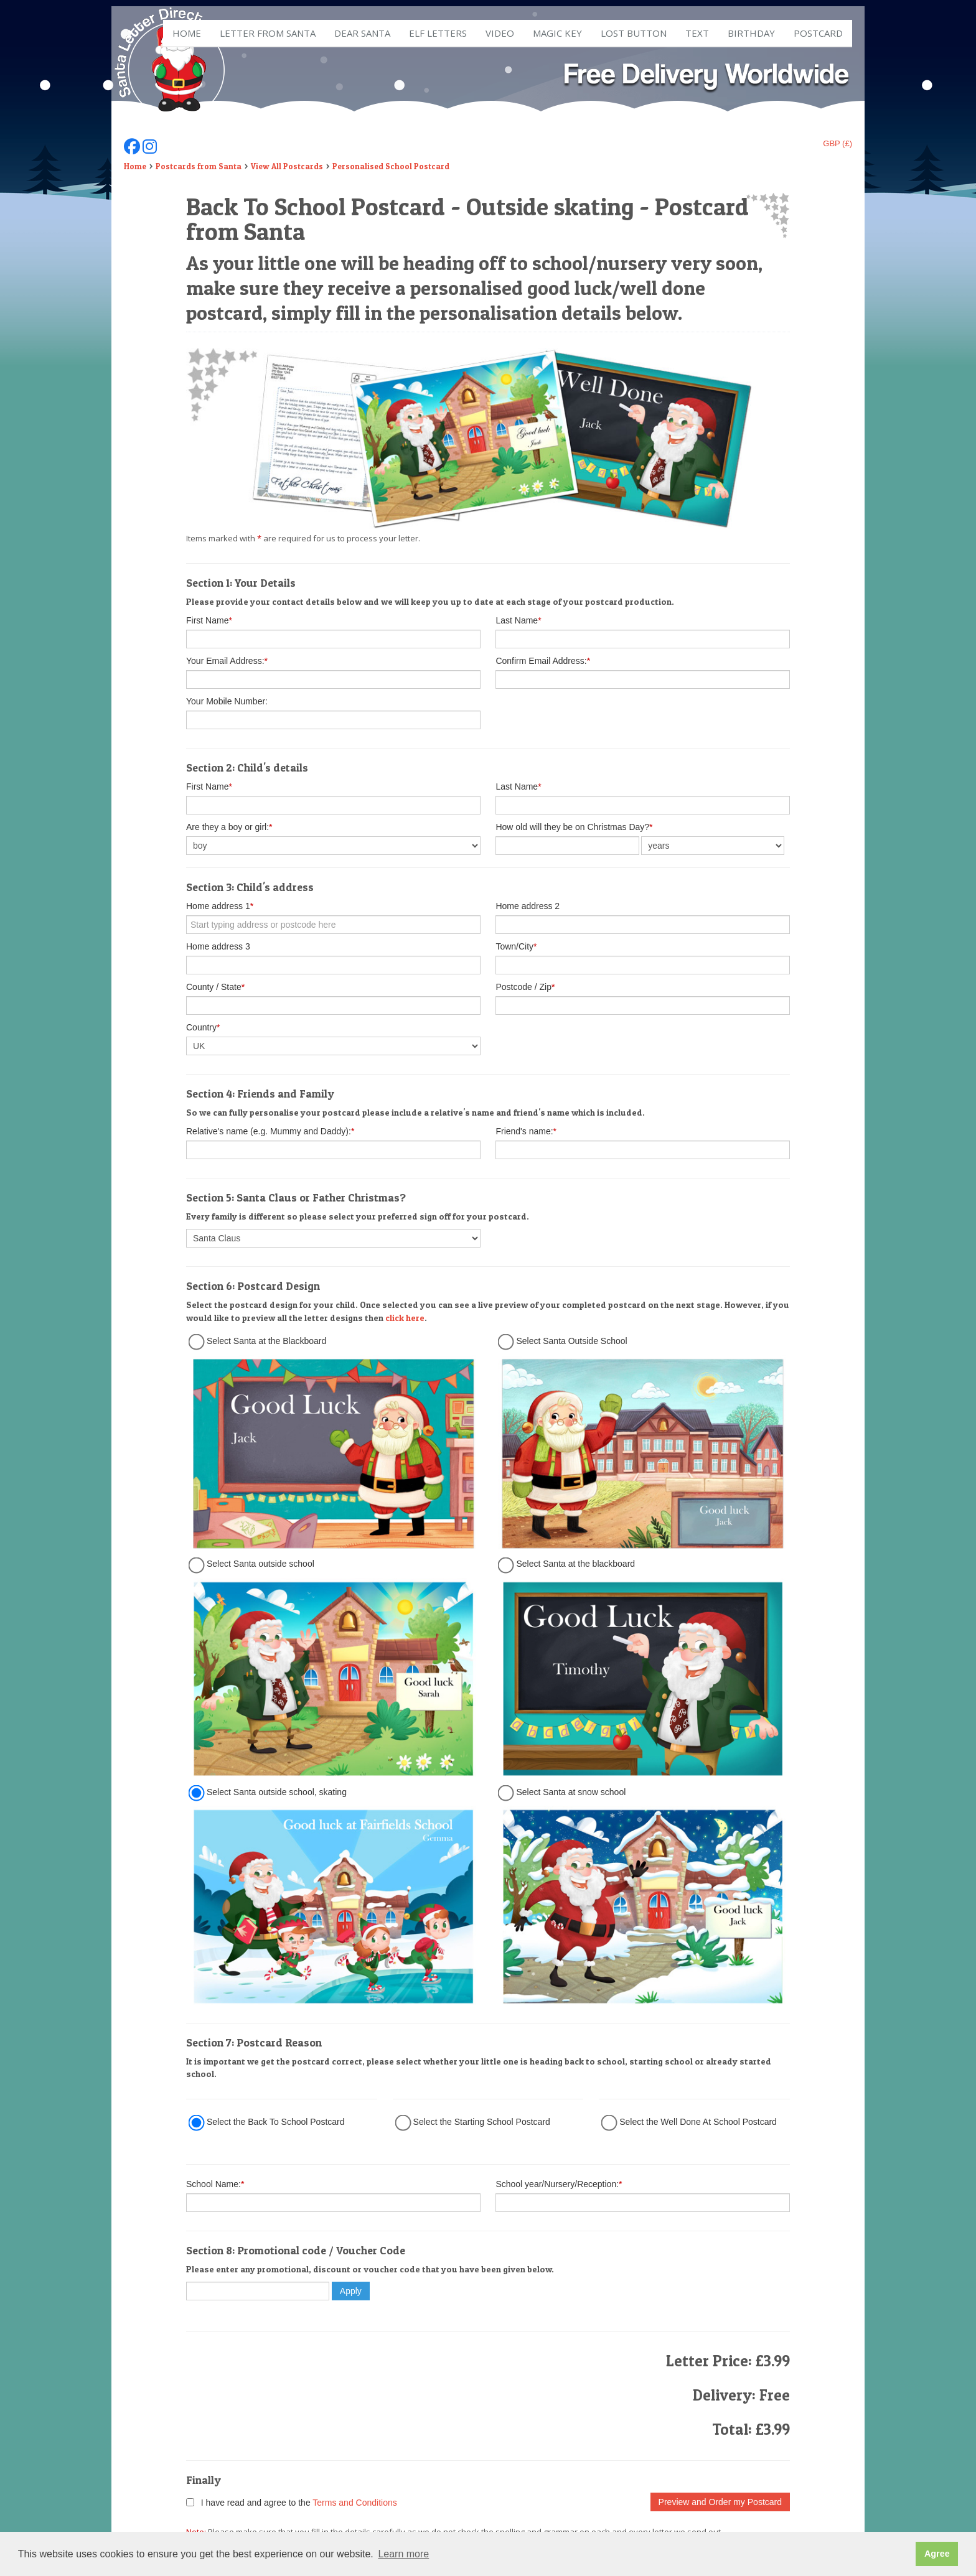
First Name (209, 620)
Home (186, 33)
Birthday (751, 33)
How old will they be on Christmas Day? (573, 827)
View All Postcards (287, 166)
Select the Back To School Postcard (276, 2122)
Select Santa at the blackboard (575, 1564)
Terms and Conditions (354, 2503)
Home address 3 (218, 946)
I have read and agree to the (291, 2503)
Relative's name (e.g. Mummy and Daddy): (270, 1131)
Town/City (516, 946)
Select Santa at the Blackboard (266, 1341)
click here (405, 1317)
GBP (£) (837, 143)
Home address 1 (219, 906)
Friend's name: (525, 1131)
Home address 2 (527, 906)
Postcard (818, 33)
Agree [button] (937, 2554)
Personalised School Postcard (390, 166)
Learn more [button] (403, 2554)
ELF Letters (438, 33)
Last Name (518, 620)
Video (500, 33)
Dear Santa (362, 33)
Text (697, 33)
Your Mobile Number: (227, 701)
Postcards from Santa (199, 166)
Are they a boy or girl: (229, 827)
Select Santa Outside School (571, 1341)
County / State (215, 987)
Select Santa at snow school (571, 1792)
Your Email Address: (227, 661)
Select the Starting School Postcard (481, 2122)
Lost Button (634, 33)
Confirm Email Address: (542, 661)
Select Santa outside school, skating (277, 1792)
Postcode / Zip (525, 987)
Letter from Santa (268, 33)
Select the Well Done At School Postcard (698, 2122)
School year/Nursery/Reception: (558, 2184)
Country (203, 1027)
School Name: (215, 2184)
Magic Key (557, 33)
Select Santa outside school (260, 1564)
